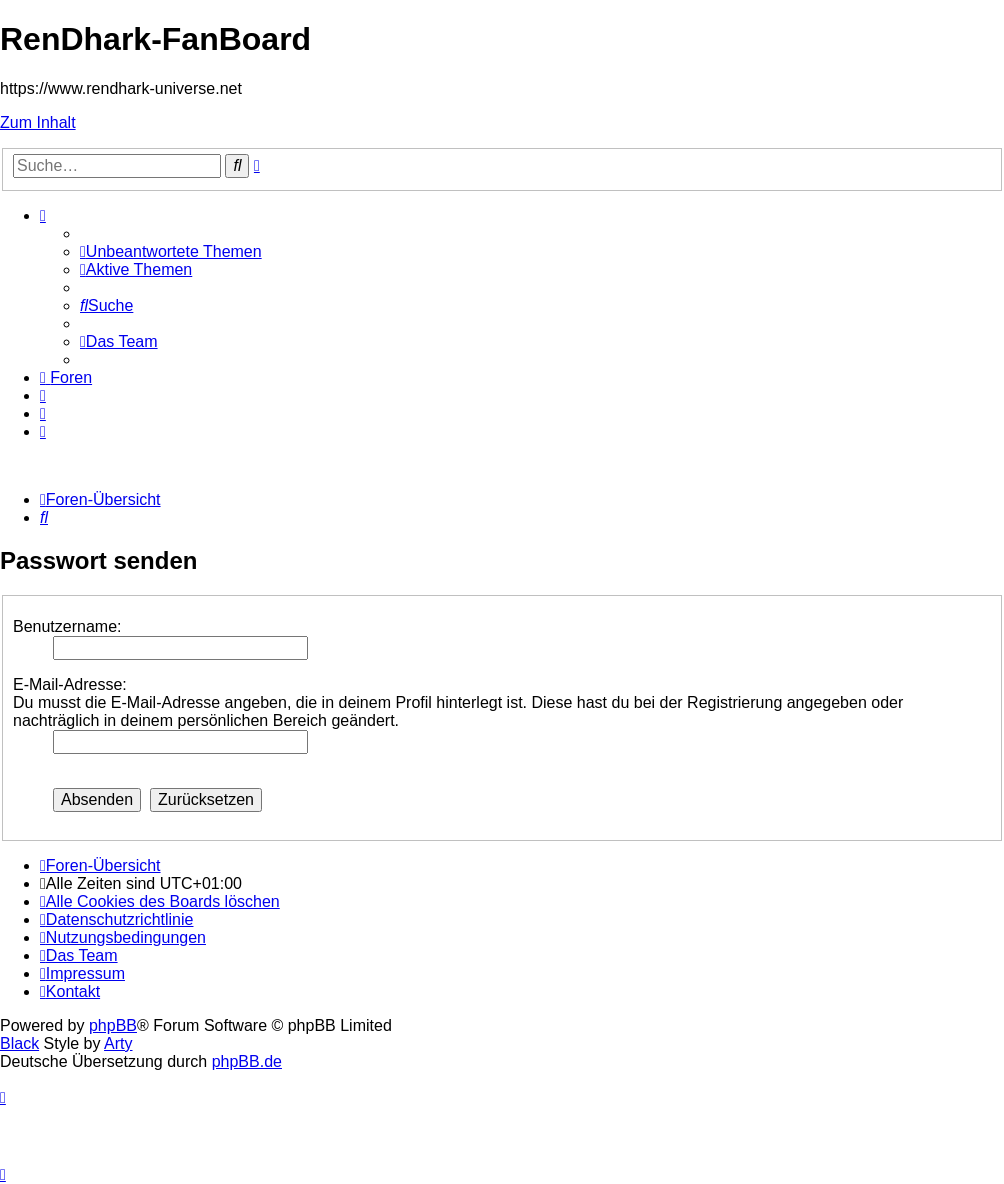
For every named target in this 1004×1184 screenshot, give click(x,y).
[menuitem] (171, 251)
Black (19, 1043)
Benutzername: (67, 626)
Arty (118, 1043)
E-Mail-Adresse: (70, 684)
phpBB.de (247, 1061)
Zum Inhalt (38, 122)
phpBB (113, 1025)
